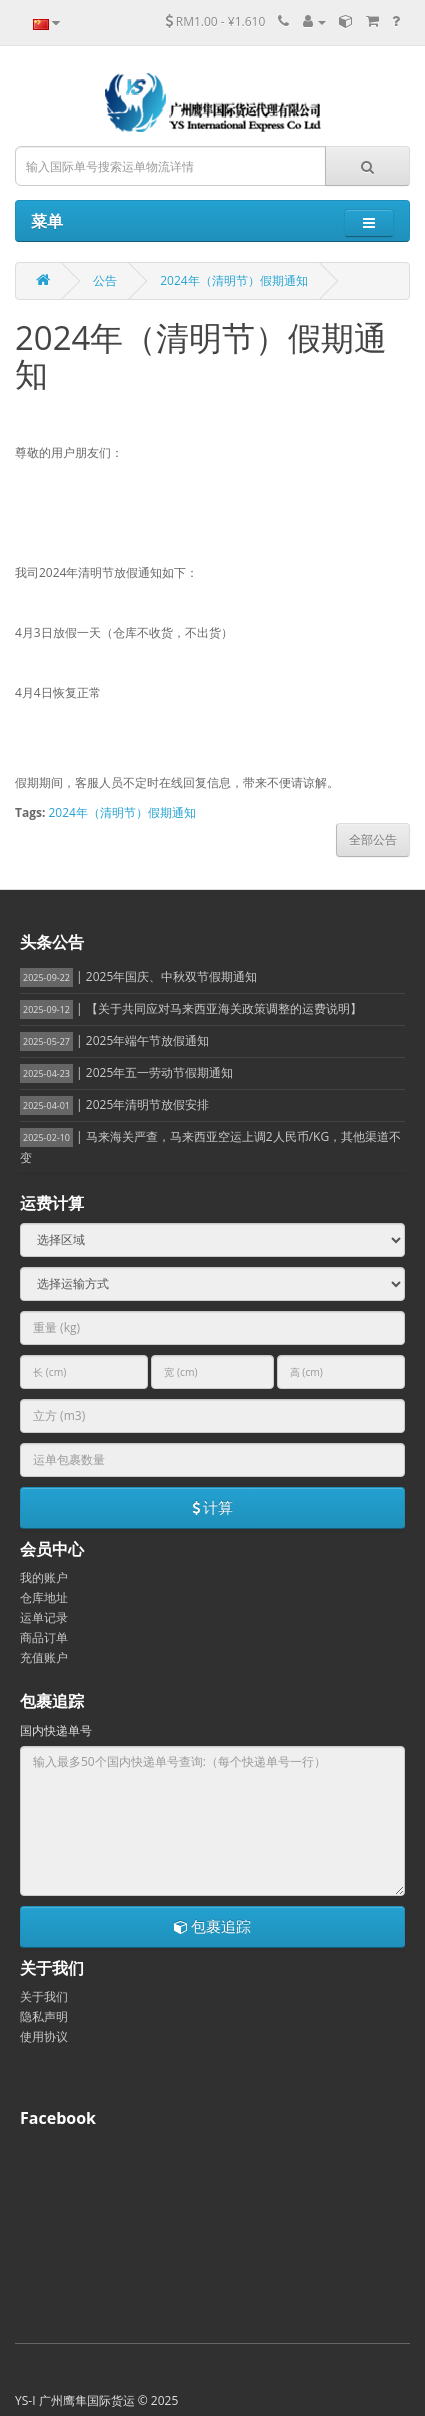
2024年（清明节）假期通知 (233, 280)
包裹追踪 (213, 1926)
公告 (105, 280)
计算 (213, 1507)
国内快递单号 (56, 1730)
